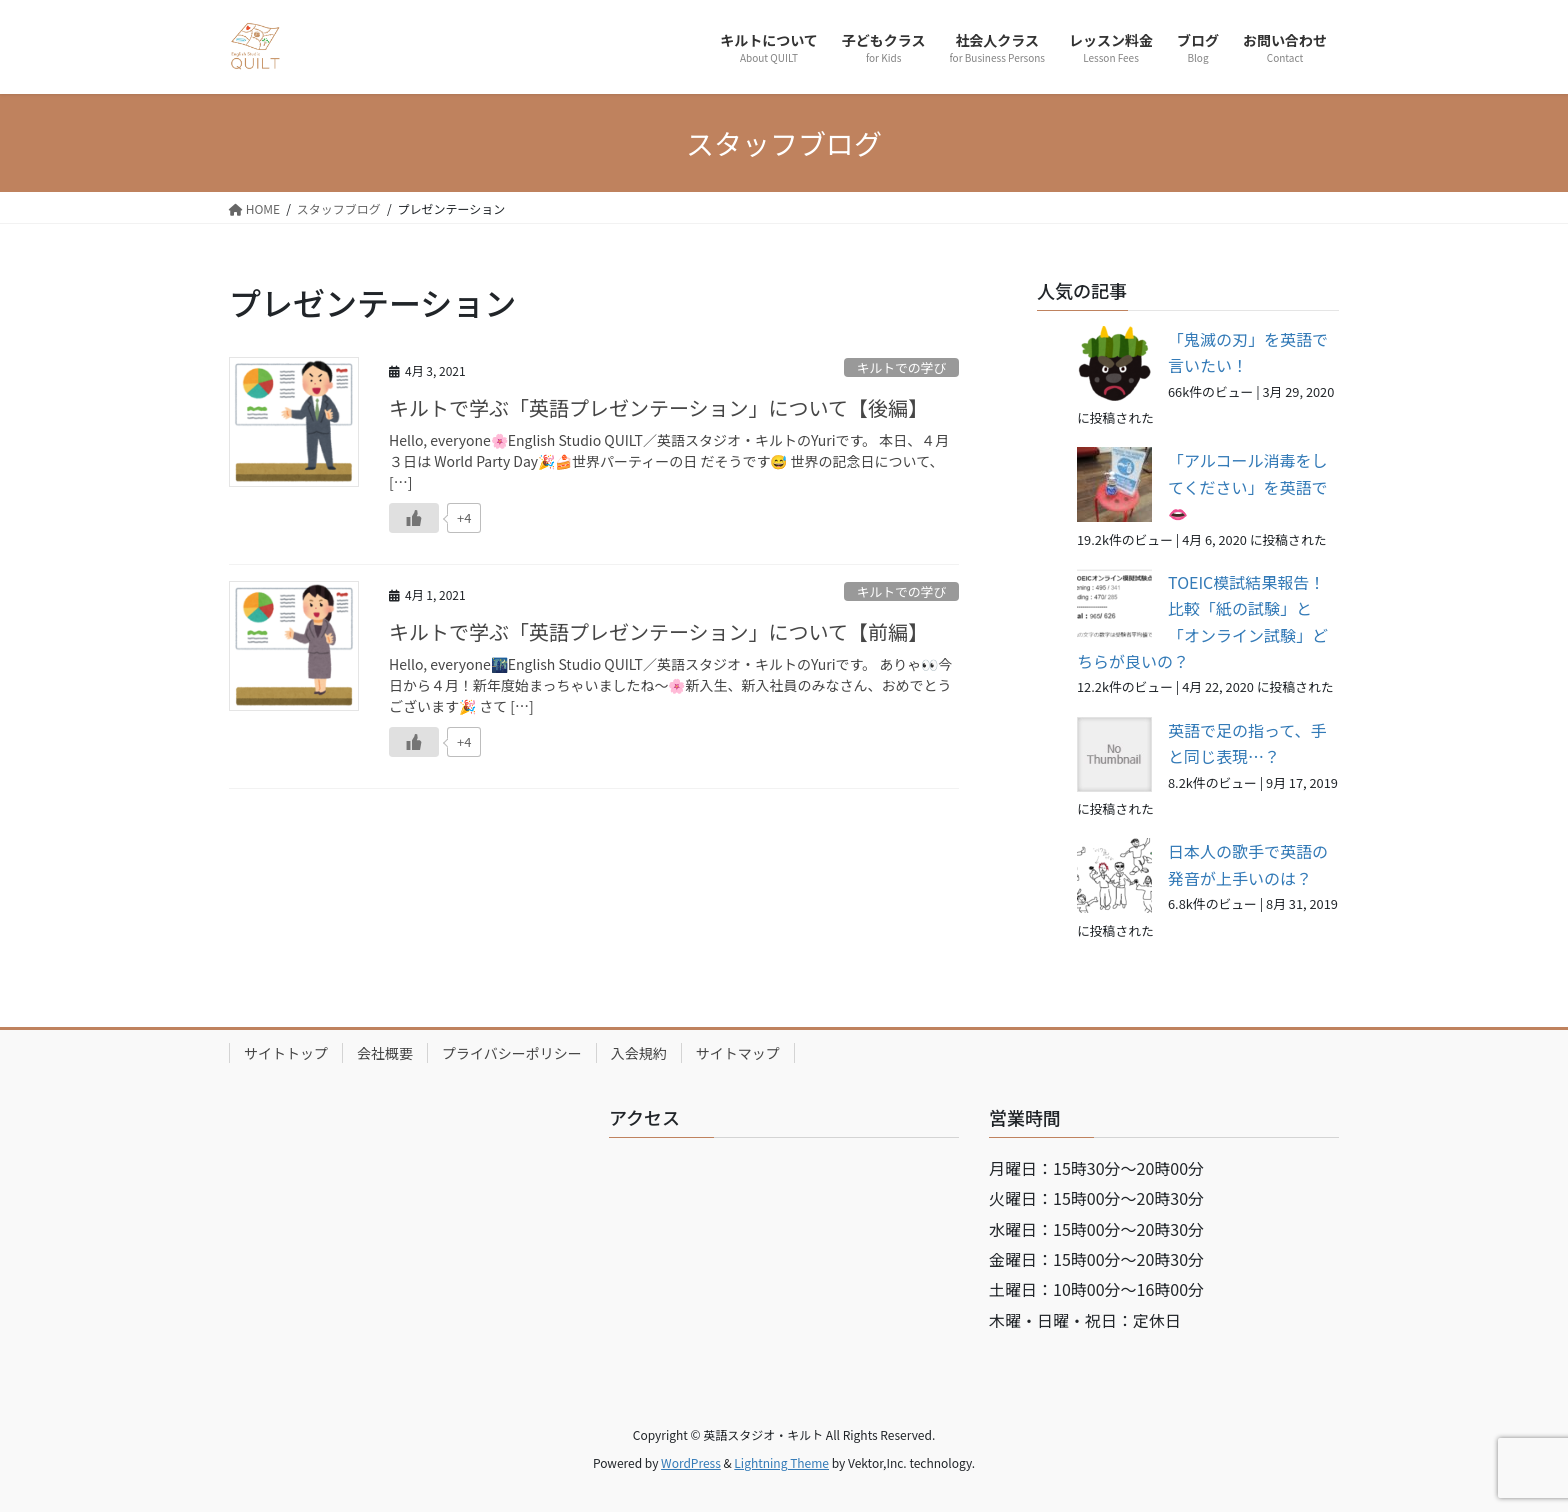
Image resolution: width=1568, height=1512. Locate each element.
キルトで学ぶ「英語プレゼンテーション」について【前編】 (658, 631)
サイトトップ (286, 1053)
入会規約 (639, 1053)
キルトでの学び (902, 367)
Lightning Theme (781, 1462)
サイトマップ (738, 1053)
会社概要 (385, 1053)
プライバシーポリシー (512, 1053)
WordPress (691, 1462)
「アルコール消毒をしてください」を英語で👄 (1248, 486)
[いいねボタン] (414, 518)
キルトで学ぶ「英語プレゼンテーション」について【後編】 (658, 407)
